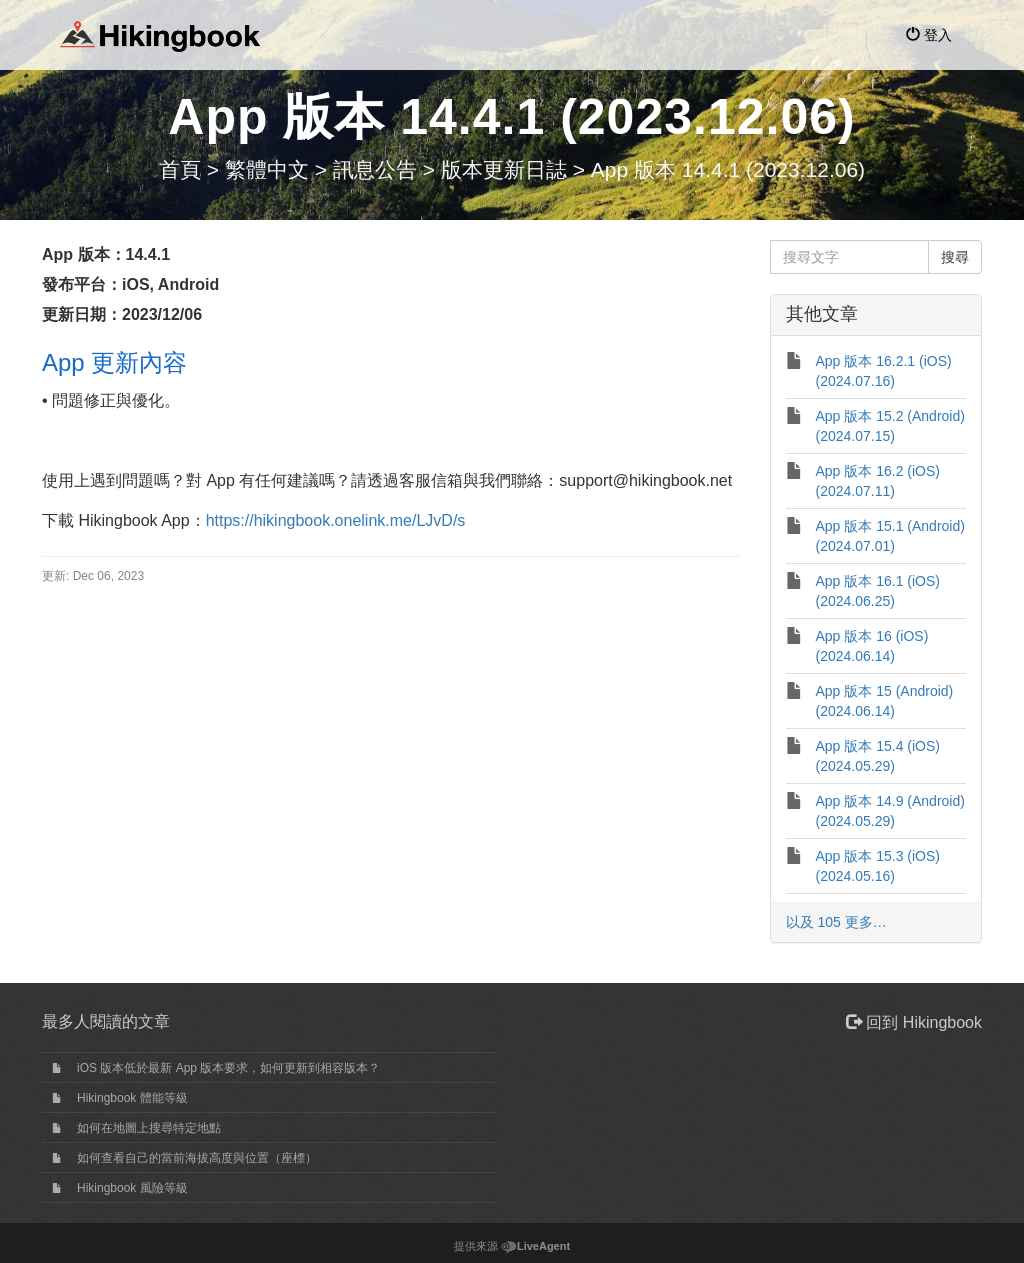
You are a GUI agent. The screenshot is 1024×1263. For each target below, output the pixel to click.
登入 (929, 35)
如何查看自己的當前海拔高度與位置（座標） (197, 1158)
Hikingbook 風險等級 (132, 1188)
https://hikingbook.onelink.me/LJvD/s (336, 520)
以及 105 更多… (836, 922)
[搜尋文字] (850, 257)
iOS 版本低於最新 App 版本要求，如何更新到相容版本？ (228, 1068)
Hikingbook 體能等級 (132, 1098)
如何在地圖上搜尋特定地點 (149, 1128)
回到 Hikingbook (914, 1022)
